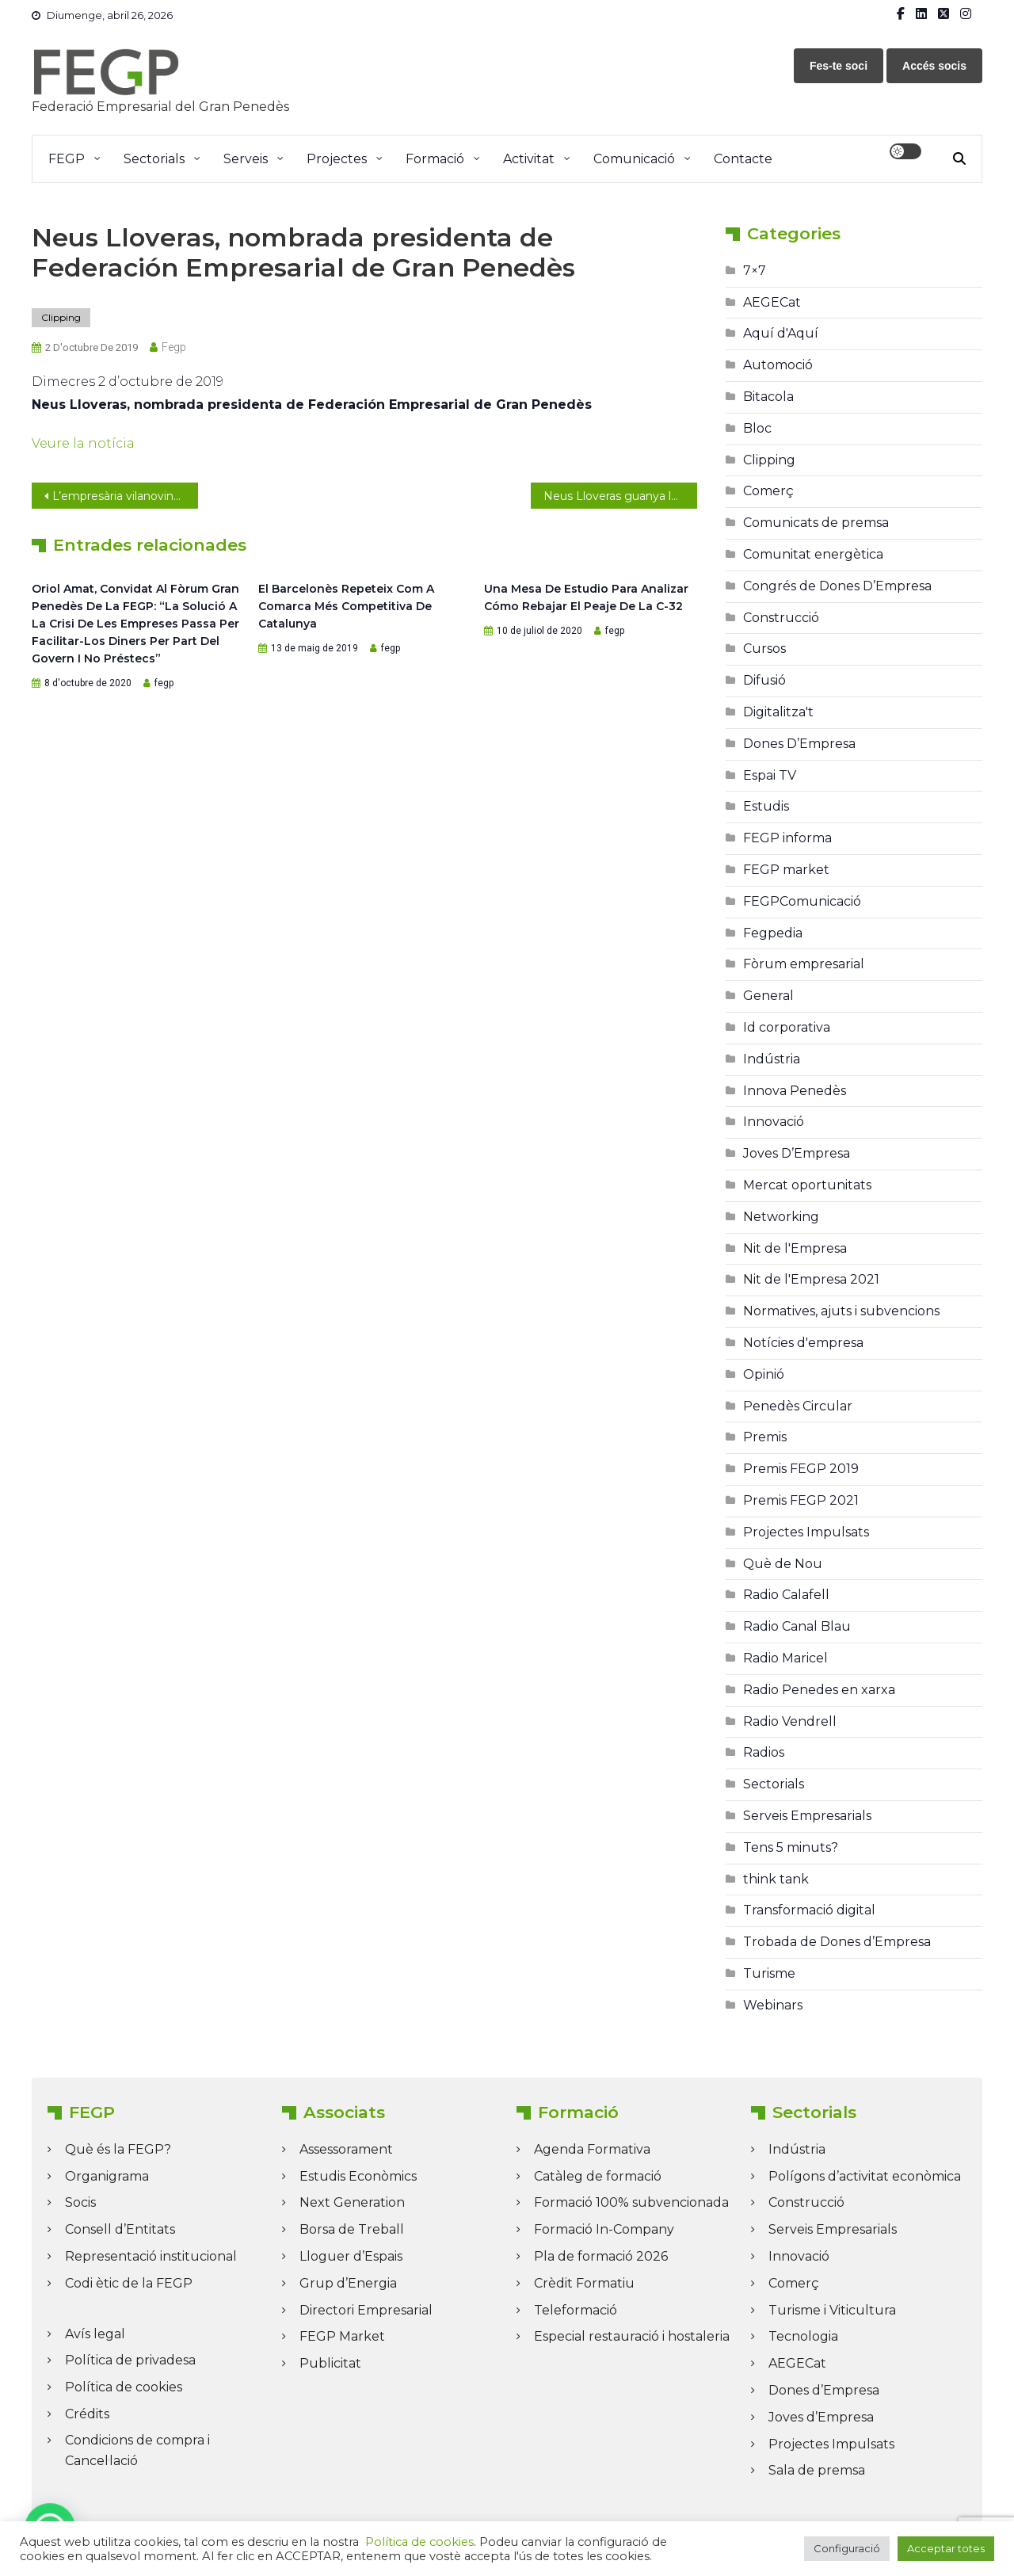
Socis (80, 2202)
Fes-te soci (838, 65)
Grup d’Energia (348, 2283)
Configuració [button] (847, 2548)
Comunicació (634, 158)
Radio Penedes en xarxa (819, 1689)
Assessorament (346, 2149)
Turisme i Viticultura (832, 2310)
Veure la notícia (83, 443)
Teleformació (575, 2310)
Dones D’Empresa (799, 743)
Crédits (87, 2413)
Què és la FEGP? (118, 2149)
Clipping (61, 317)
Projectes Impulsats (806, 1532)
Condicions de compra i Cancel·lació (137, 2450)
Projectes (337, 158)
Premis (765, 1436)
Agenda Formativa (592, 2149)
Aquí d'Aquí (780, 333)
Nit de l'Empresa (795, 1248)
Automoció (778, 364)
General (768, 995)
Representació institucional (151, 2256)
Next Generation (352, 2202)
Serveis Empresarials (807, 1815)
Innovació (773, 1121)
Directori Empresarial (366, 2310)
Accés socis (934, 65)
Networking (781, 1216)
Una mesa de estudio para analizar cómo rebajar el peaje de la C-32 (586, 597)
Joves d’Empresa (821, 2417)
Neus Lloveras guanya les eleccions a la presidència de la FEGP (620, 496)
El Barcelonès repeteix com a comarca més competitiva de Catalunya (346, 606)
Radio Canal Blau (797, 1626)
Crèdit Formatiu (584, 2283)
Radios (763, 1752)
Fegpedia (772, 933)
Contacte (743, 158)
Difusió (764, 680)
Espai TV (769, 775)
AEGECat (772, 302)
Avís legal (95, 2333)
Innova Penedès (794, 1090)
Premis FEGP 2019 (801, 1468)
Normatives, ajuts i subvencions (841, 1311)
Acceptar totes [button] (946, 2548)
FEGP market (786, 869)
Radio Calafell (786, 1594)
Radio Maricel (785, 1658)
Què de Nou (782, 1563)
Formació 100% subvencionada (631, 2202)
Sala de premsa (816, 2470)
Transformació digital (809, 1910)
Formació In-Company (604, 2229)
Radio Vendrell (790, 1721)
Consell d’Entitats (120, 2229)
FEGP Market (342, 2336)
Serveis (245, 158)
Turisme (769, 1973)
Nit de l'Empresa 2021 (811, 1279)
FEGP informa (787, 837)
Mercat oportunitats (807, 1185)
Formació (435, 158)
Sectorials (154, 158)
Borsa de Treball (351, 2229)
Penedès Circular (797, 1406)
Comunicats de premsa (816, 522)
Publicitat (330, 2363)
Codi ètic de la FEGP (129, 2283)
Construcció (781, 617)
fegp (174, 347)
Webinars (772, 2005)
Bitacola (768, 396)
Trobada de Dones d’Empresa (837, 1941)
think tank (776, 1879)
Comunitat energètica (813, 554)
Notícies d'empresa (803, 1342)
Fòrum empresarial (803, 963)
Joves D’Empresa (796, 1153)
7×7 (754, 270)
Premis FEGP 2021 (801, 1500)
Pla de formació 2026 (601, 2256)
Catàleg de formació (597, 2176)
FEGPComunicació (802, 901)
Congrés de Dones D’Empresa (837, 585)
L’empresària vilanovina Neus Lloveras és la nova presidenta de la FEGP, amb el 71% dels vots (125, 496)
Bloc (757, 428)
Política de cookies (123, 2387)
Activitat (529, 158)
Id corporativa (786, 1027)
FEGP (66, 158)
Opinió (763, 1374)
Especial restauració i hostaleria (632, 2336)
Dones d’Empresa (823, 2390)
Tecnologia (803, 2336)
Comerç (768, 490)
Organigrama (107, 2176)
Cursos (764, 648)
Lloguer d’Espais (350, 2256)
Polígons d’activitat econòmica (864, 2176)
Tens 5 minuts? (790, 1847)
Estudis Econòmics (358, 2176)
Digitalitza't (778, 711)
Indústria (771, 1059)
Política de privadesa (130, 2360)
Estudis (766, 806)
